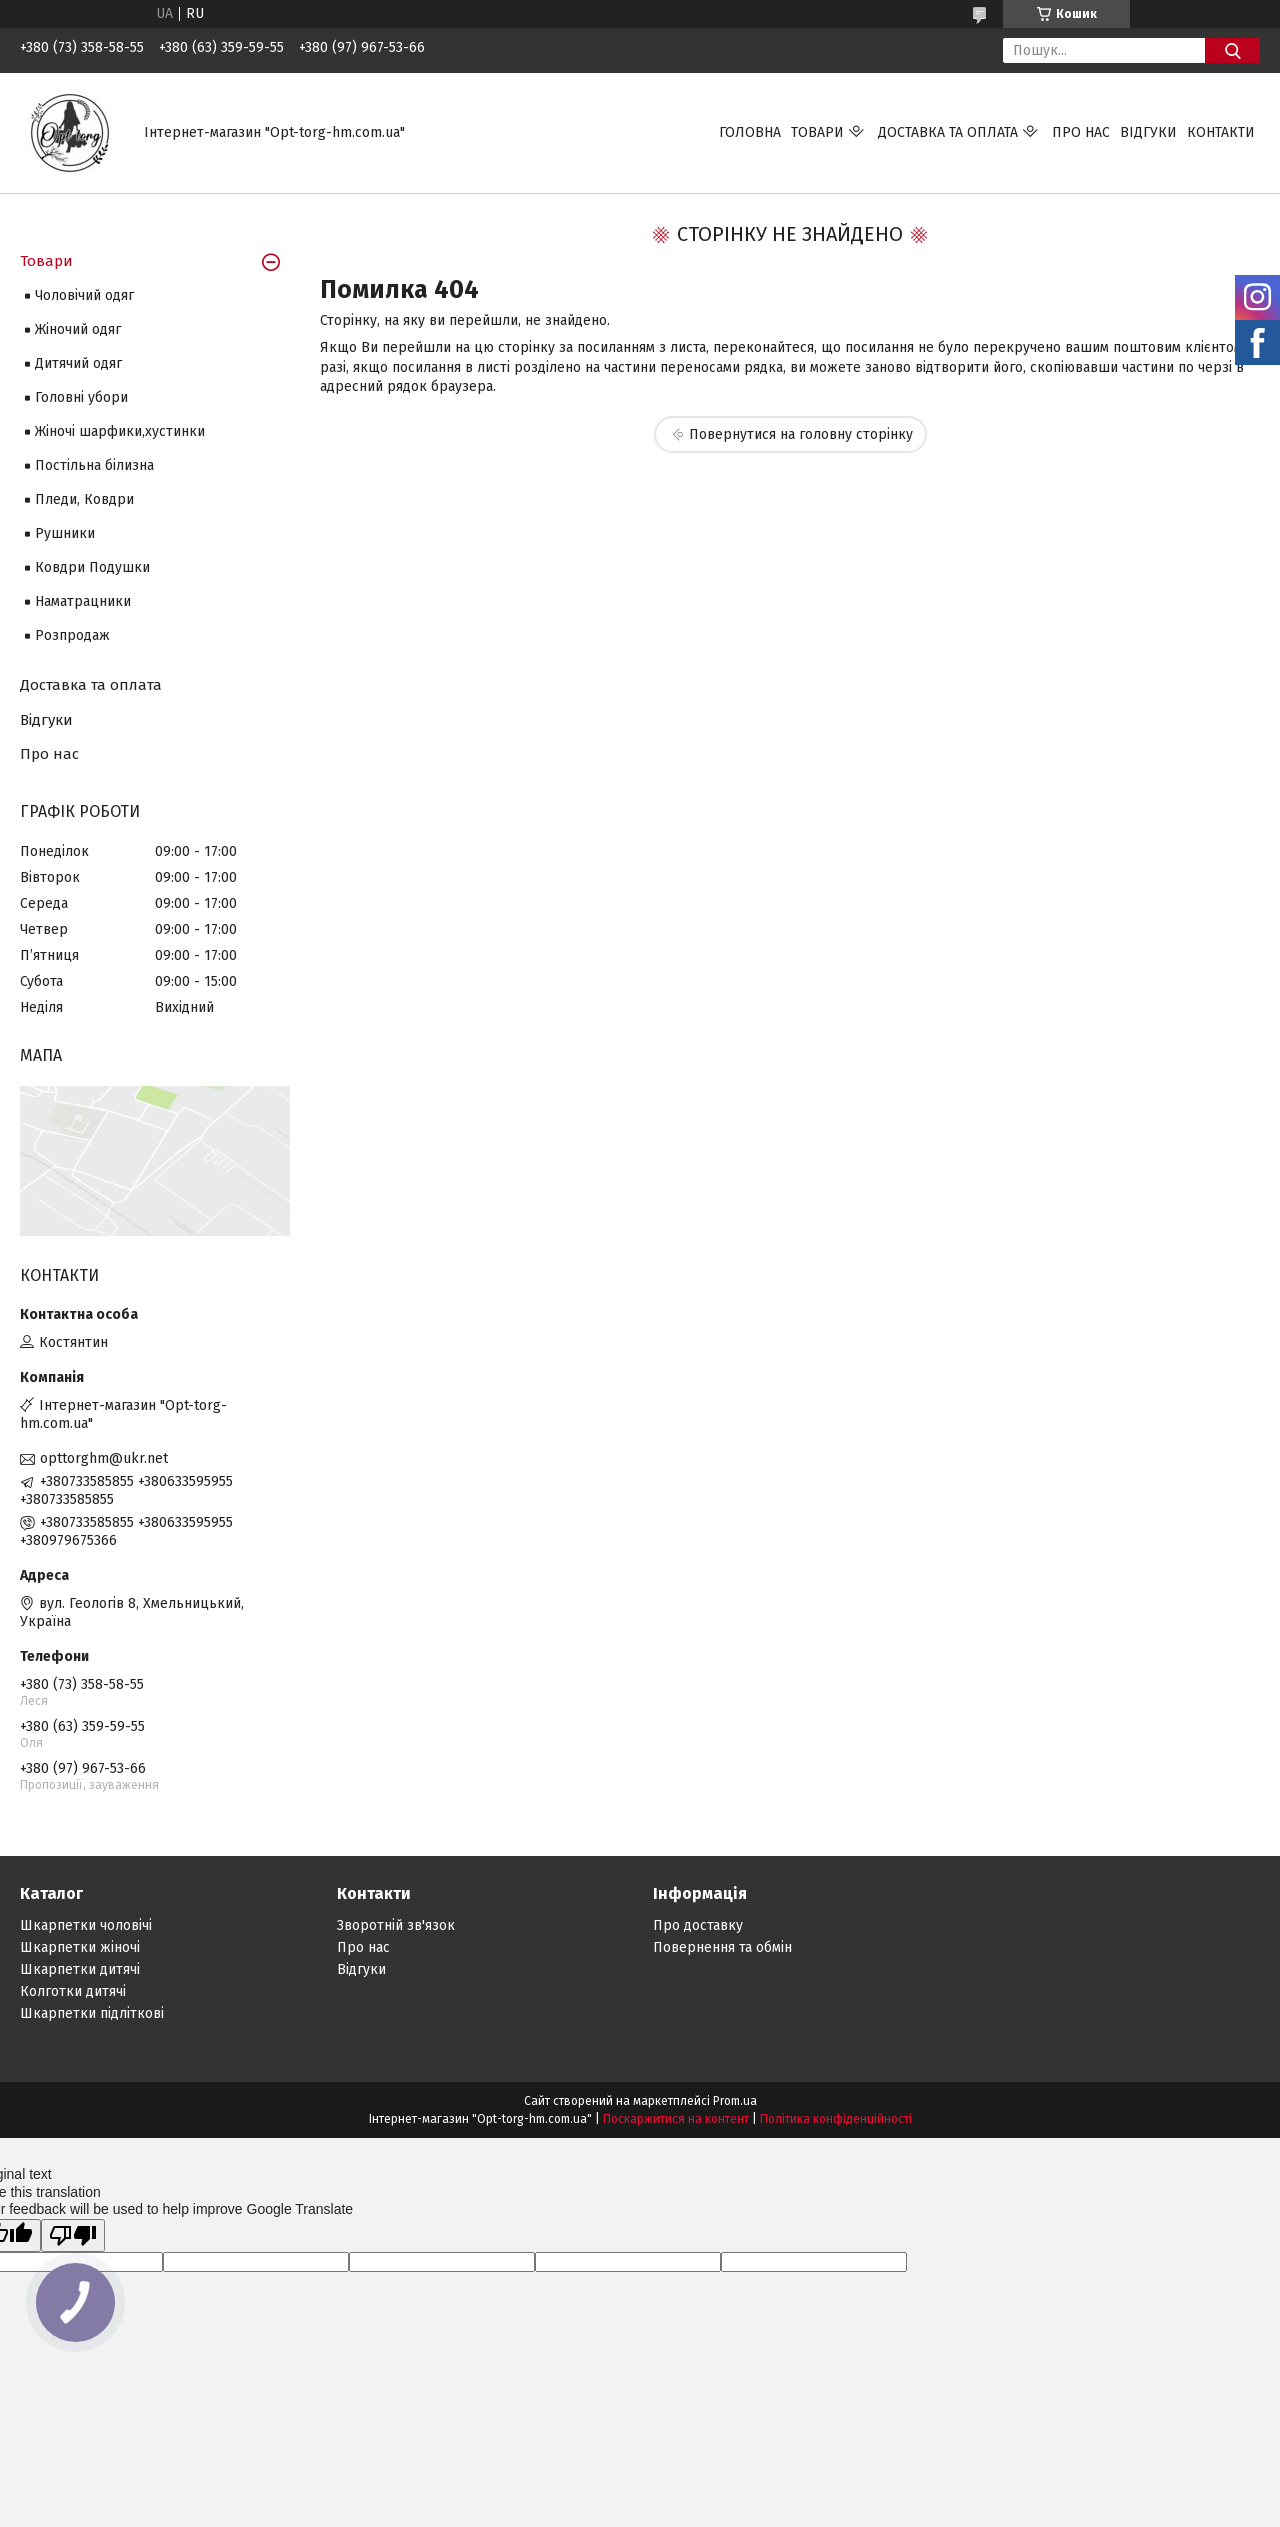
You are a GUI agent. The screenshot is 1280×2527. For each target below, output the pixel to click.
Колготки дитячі (73, 1991)
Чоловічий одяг (84, 295)
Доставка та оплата (948, 132)
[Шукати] (1232, 50)
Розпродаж (72, 635)
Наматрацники (83, 601)
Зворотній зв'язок (396, 1925)
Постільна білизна (94, 465)
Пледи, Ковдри (84, 499)
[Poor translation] (73, 2235)
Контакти (1221, 132)
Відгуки (1148, 132)
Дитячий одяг (78, 363)
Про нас (1081, 132)
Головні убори (81, 397)
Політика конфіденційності (836, 2119)
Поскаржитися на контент (676, 2119)
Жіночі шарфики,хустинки (120, 431)
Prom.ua (735, 2101)
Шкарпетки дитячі (80, 1969)
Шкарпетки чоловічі (86, 1925)
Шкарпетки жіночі (80, 1947)
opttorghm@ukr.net (104, 1458)
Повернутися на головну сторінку (801, 434)
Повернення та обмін (722, 1947)
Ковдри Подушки (92, 567)
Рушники (65, 533)
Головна (750, 132)
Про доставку (698, 1925)
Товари (817, 132)
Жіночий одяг (78, 329)
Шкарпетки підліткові (92, 2013)
